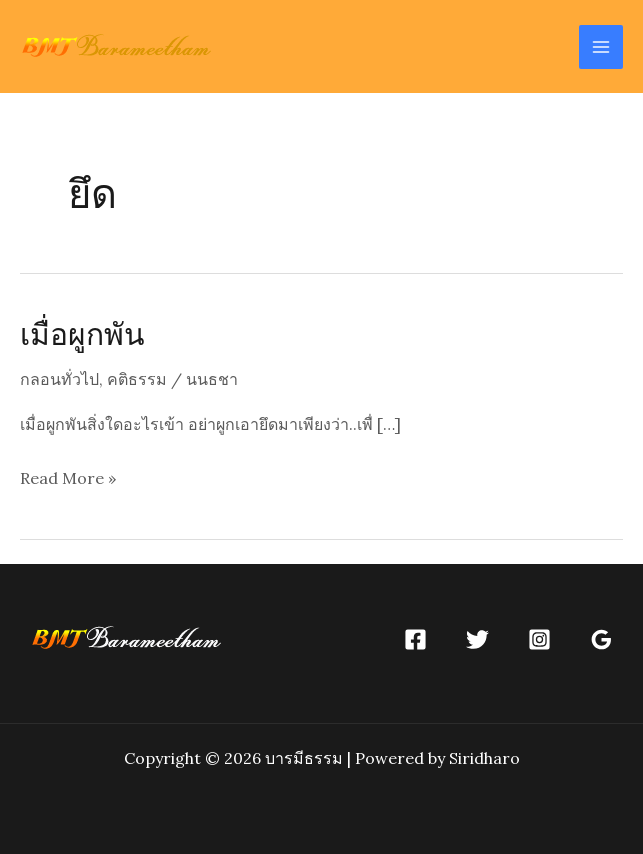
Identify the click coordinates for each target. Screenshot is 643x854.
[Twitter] (477, 639)
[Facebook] (415, 639)
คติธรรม (137, 379)
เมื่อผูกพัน (82, 333)
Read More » (68, 479)
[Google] (601, 639)
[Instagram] (539, 639)
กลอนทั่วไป (59, 379)
